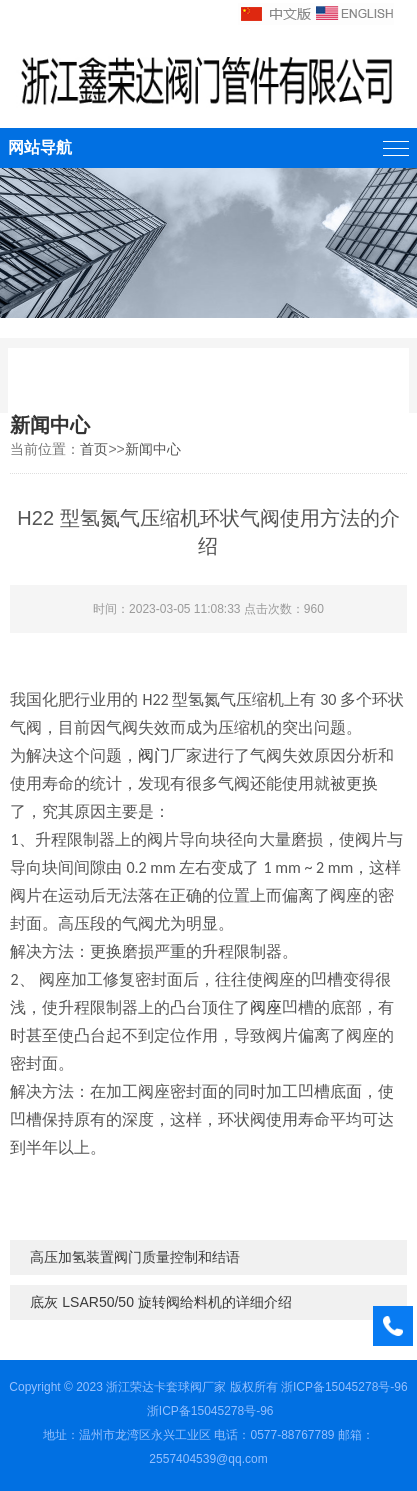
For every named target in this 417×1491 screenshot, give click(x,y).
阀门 (154, 755)
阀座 (266, 1007)
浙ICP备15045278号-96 (344, 1387)
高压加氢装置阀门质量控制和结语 (135, 1257)
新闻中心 (153, 449)
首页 (94, 449)
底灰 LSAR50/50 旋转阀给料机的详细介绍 (160, 1302)
